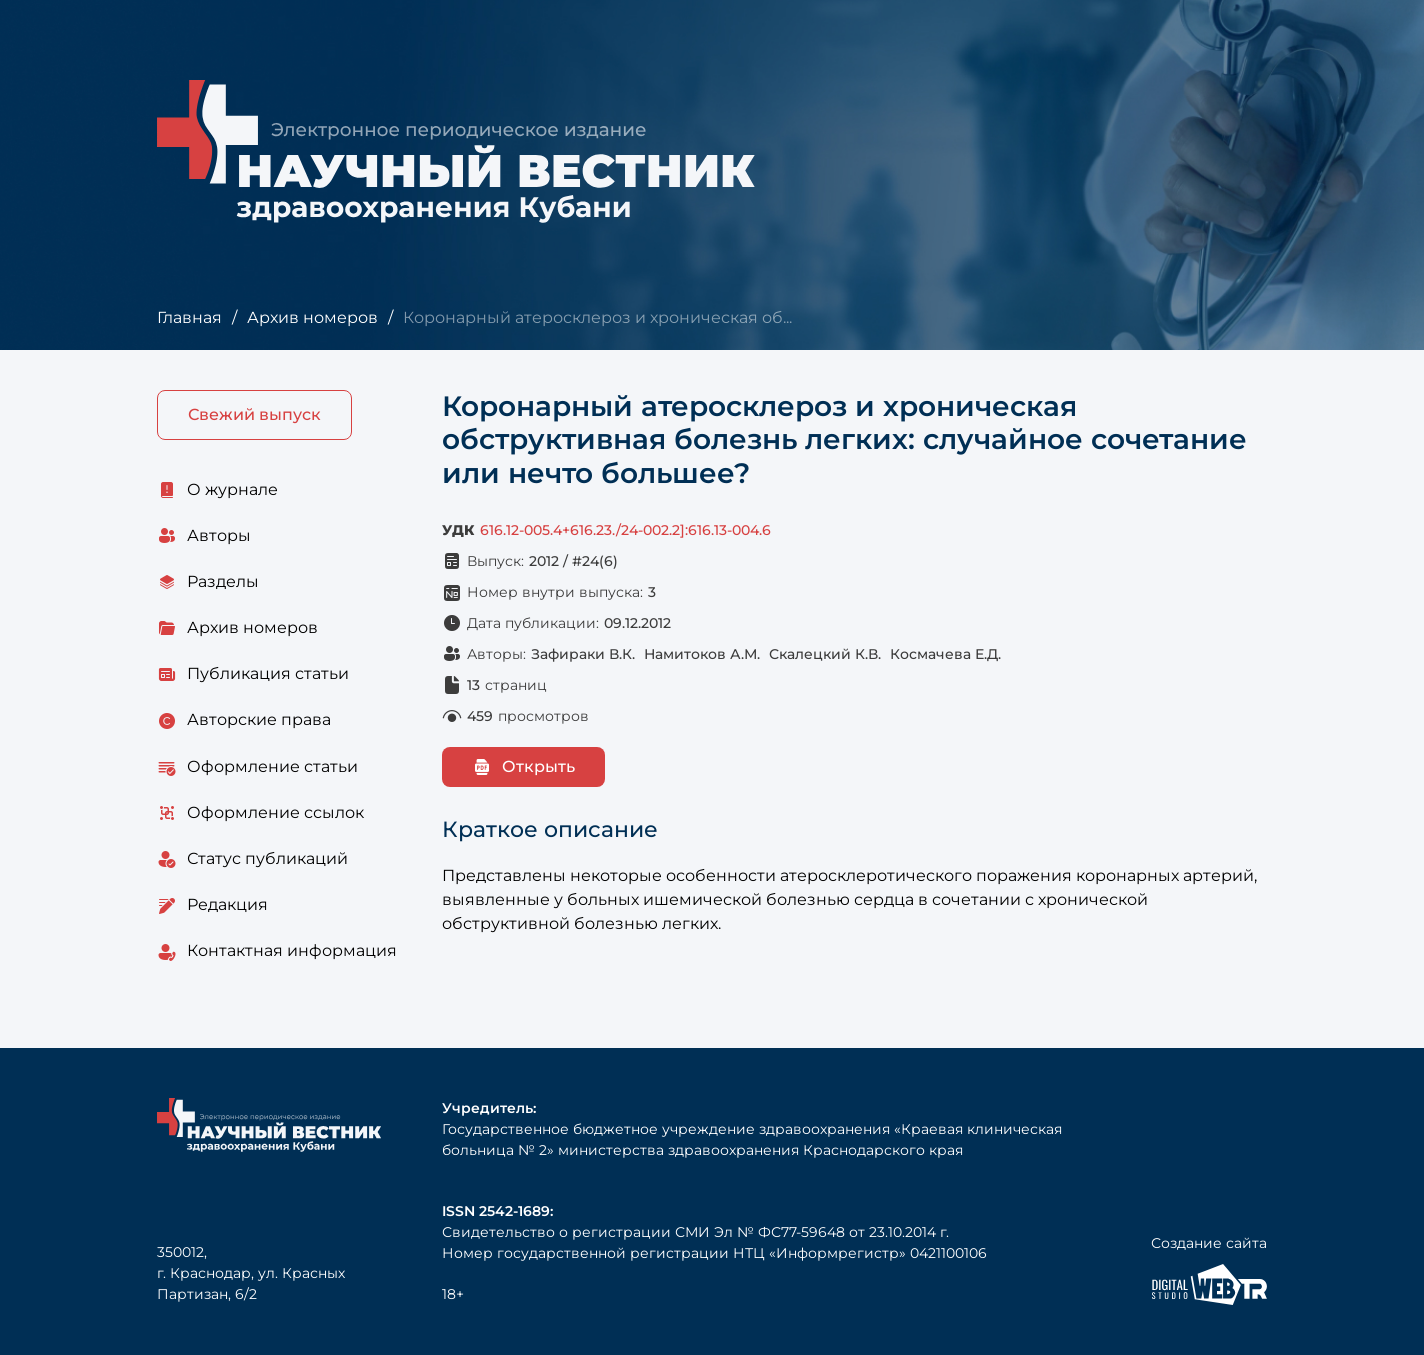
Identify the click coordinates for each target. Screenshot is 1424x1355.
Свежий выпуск (254, 414)
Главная (189, 317)
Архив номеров (312, 317)
